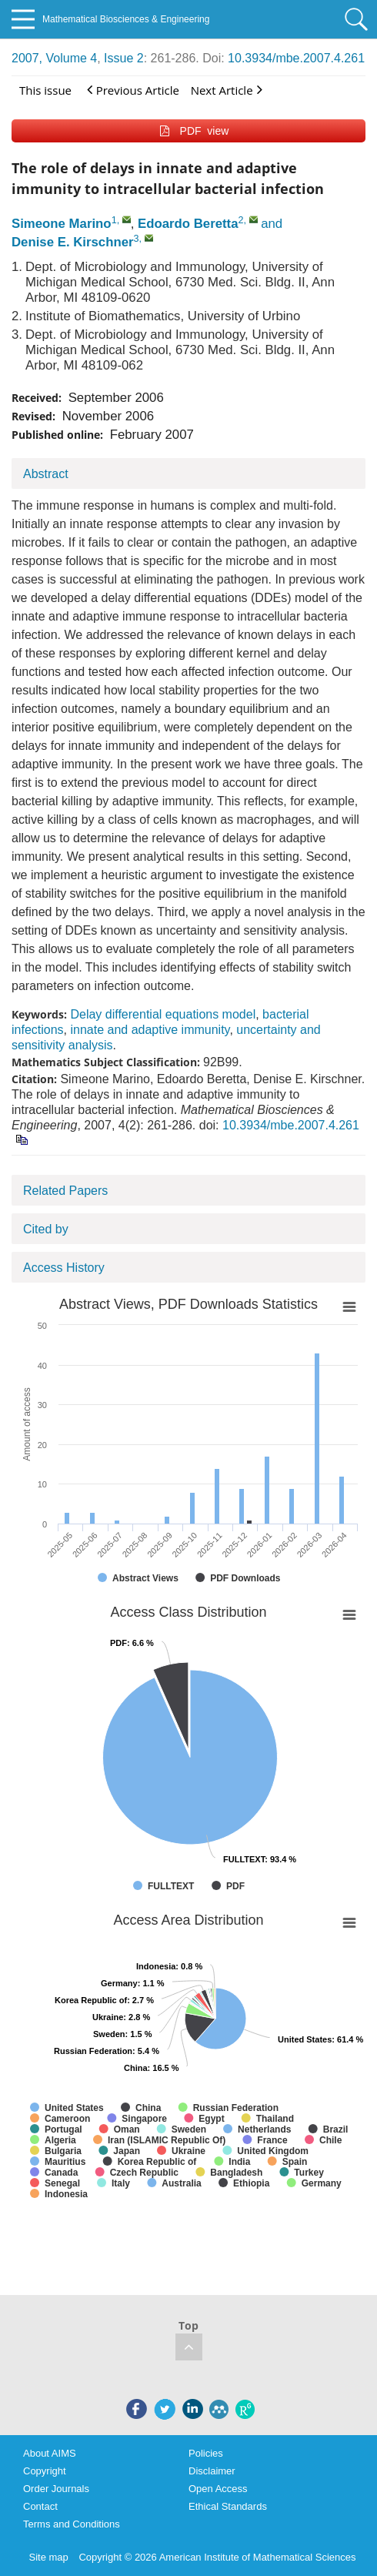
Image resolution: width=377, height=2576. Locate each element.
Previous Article (133, 90)
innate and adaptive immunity (149, 1029)
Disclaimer (211, 2471)
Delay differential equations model (162, 1014)
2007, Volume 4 (54, 58)
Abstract (45, 473)
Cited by (45, 1229)
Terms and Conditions (71, 2524)
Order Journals (56, 2488)
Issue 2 (124, 58)
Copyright (44, 2471)
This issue (45, 90)
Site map (48, 2557)
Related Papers (65, 1190)
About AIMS (49, 2453)
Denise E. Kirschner (73, 242)
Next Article (226, 90)
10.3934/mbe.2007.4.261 (296, 58)
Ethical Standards (227, 2506)
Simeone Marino (62, 223)
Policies (205, 2453)
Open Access (218, 2488)
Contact (40, 2506)
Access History (64, 1267)
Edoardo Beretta (188, 223)
